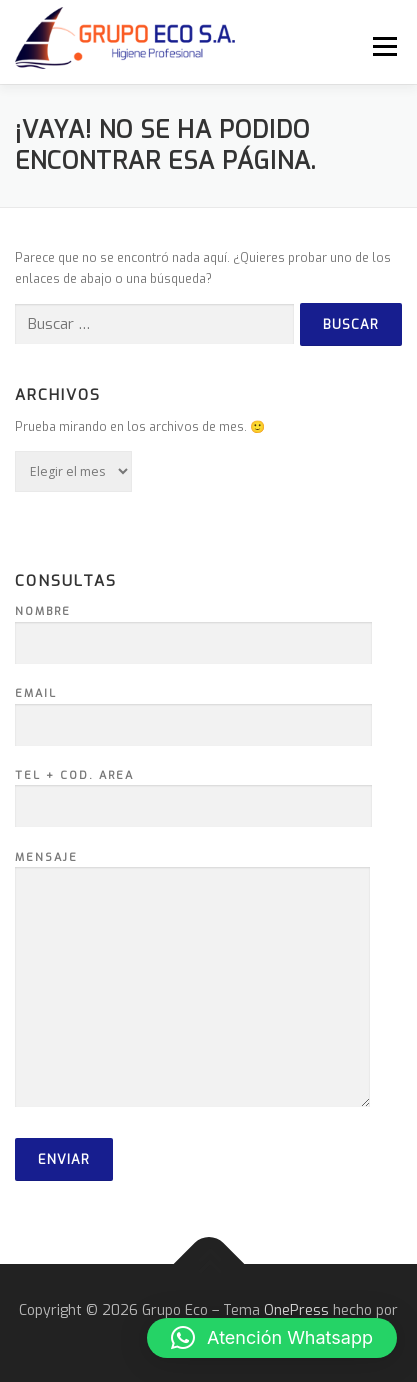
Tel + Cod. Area (193, 792)
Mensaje (192, 981)
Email (193, 710)
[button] (272, 1338)
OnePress (296, 1310)
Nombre (193, 628)
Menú (382, 46)
